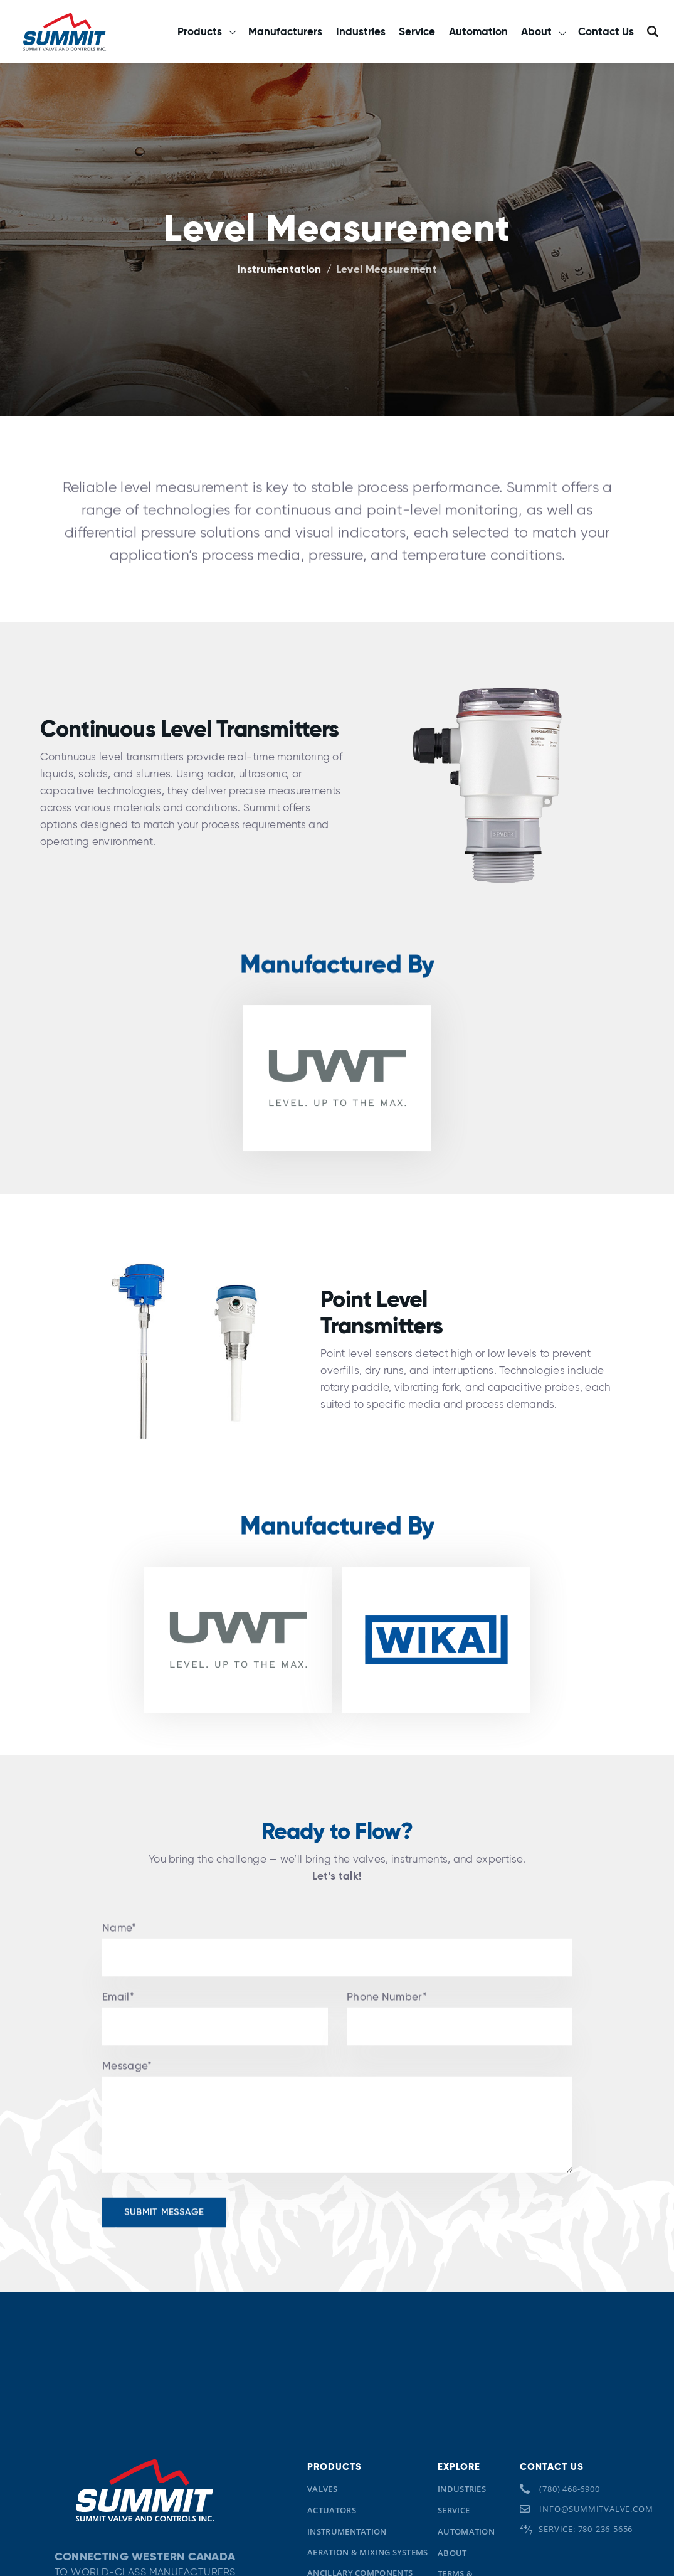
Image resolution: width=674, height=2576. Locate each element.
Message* (127, 2093)
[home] (64, 31)
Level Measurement (386, 270)
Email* (118, 2024)
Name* (119, 1955)
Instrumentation (279, 270)
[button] (206, 31)
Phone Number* (387, 2024)
